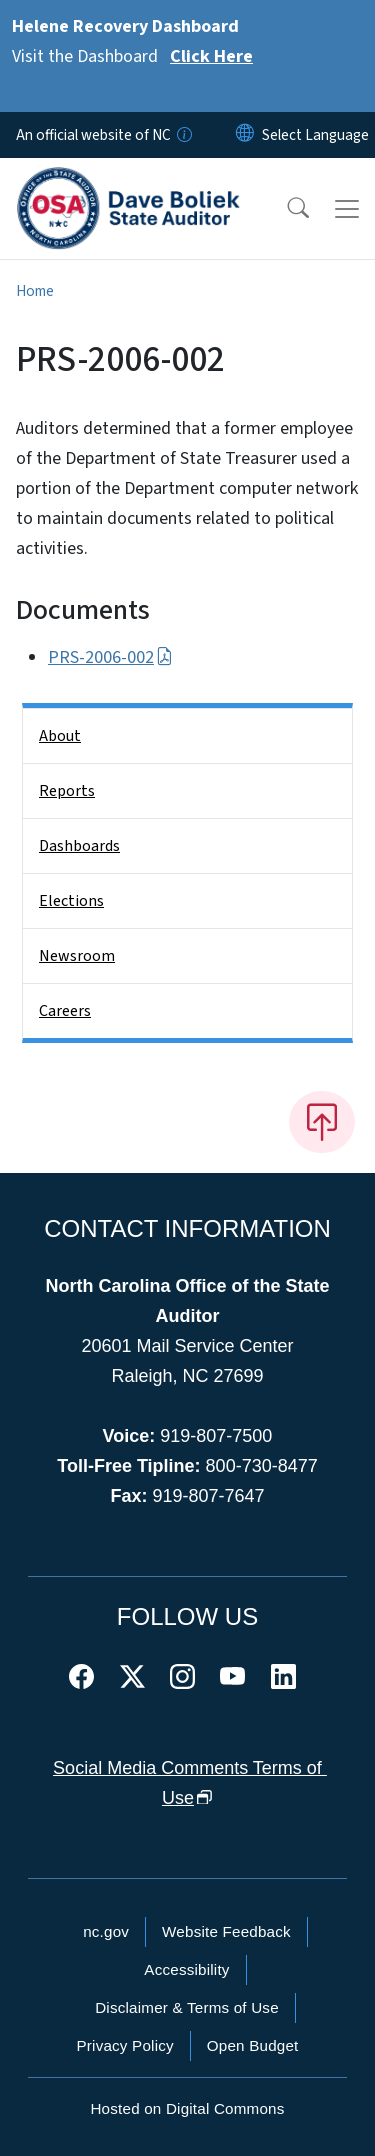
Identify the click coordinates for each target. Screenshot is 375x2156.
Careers (65, 1011)
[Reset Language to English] (245, 135)
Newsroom (77, 956)
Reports (67, 791)
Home (35, 291)
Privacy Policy (124, 2045)
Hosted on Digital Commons (187, 2108)
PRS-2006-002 (110, 657)
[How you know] (183, 135)
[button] (285, 209)
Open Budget (253, 2045)
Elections (71, 901)
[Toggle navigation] (347, 209)
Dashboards (79, 846)
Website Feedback (226, 1931)
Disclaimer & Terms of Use (187, 2007)
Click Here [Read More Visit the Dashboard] (211, 56)
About (60, 736)
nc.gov (106, 1931)
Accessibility (186, 1969)
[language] (315, 135)
